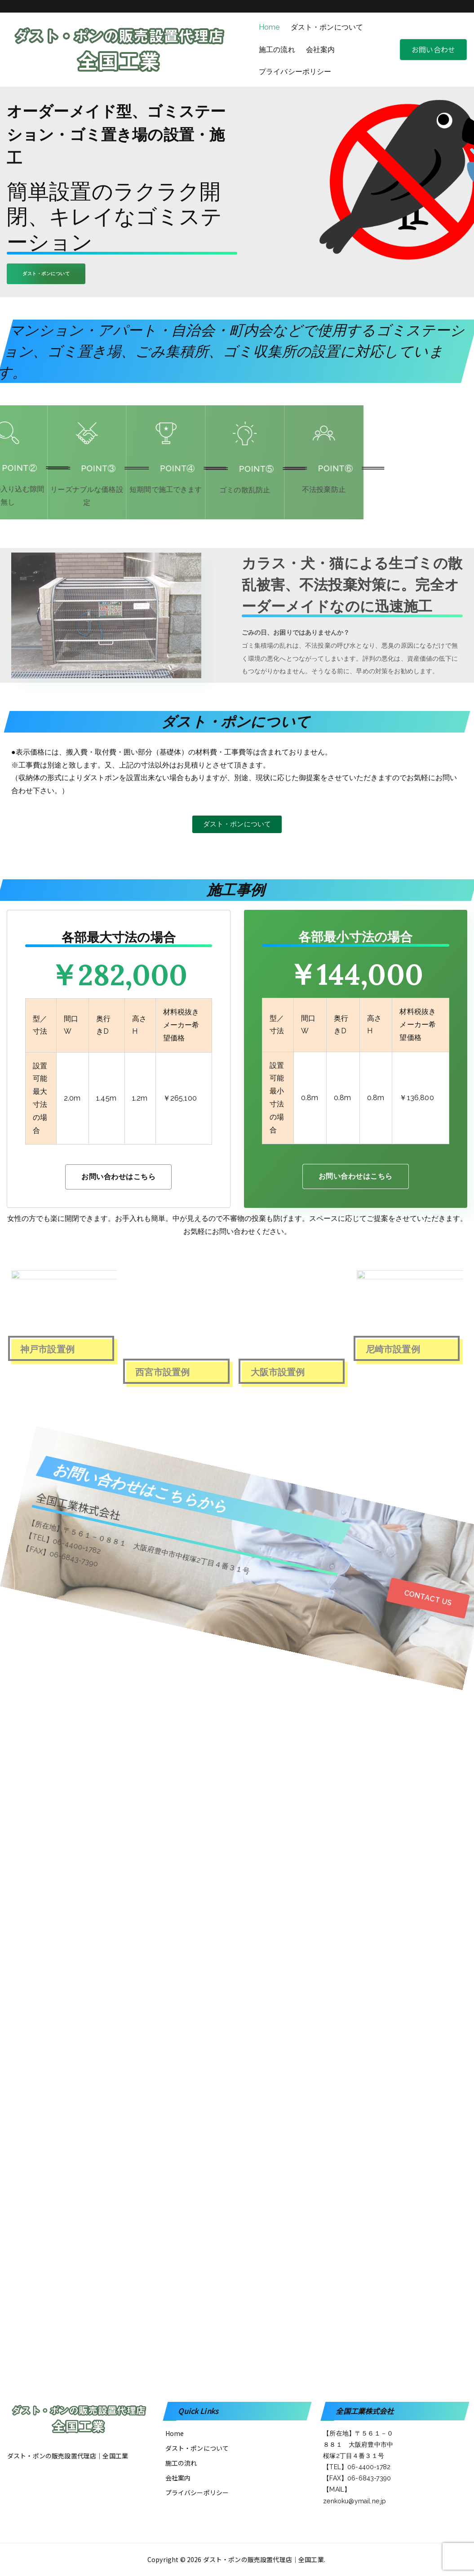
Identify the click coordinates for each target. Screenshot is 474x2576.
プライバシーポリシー (295, 71)
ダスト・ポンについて (327, 27)
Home (269, 27)
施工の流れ (277, 49)
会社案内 (320, 49)
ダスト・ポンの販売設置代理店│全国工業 (263, 2559)
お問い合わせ (433, 49)
